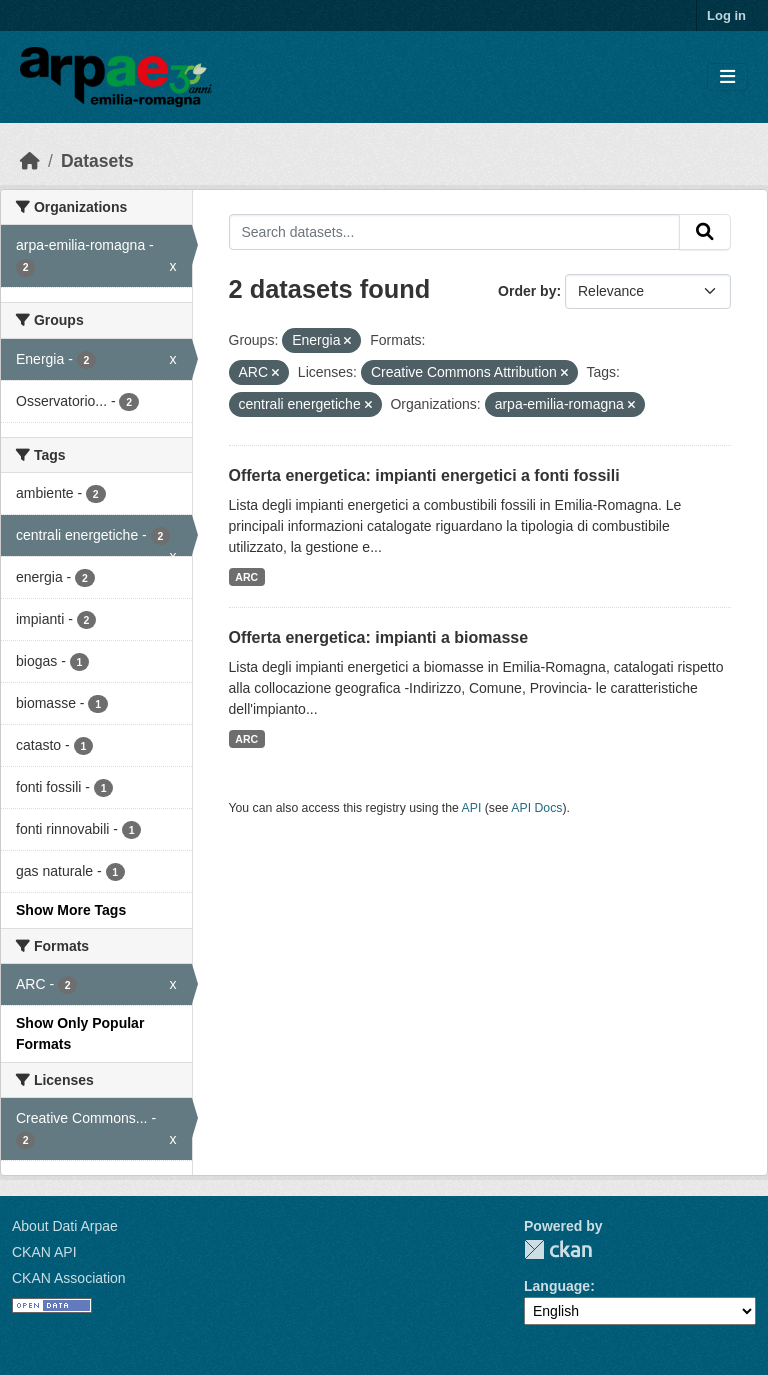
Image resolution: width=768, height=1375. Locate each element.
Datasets (97, 161)
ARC (246, 577)
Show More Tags (71, 910)
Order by (527, 291)
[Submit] (705, 232)
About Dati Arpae (65, 1226)
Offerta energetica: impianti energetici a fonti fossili (424, 475)
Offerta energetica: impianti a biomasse (379, 637)
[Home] (30, 161)
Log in (726, 15)
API (472, 808)
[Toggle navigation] (727, 77)
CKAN (558, 1249)
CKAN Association (69, 1278)
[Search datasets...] (455, 232)
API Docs (536, 808)
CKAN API (44, 1252)
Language (557, 1286)
